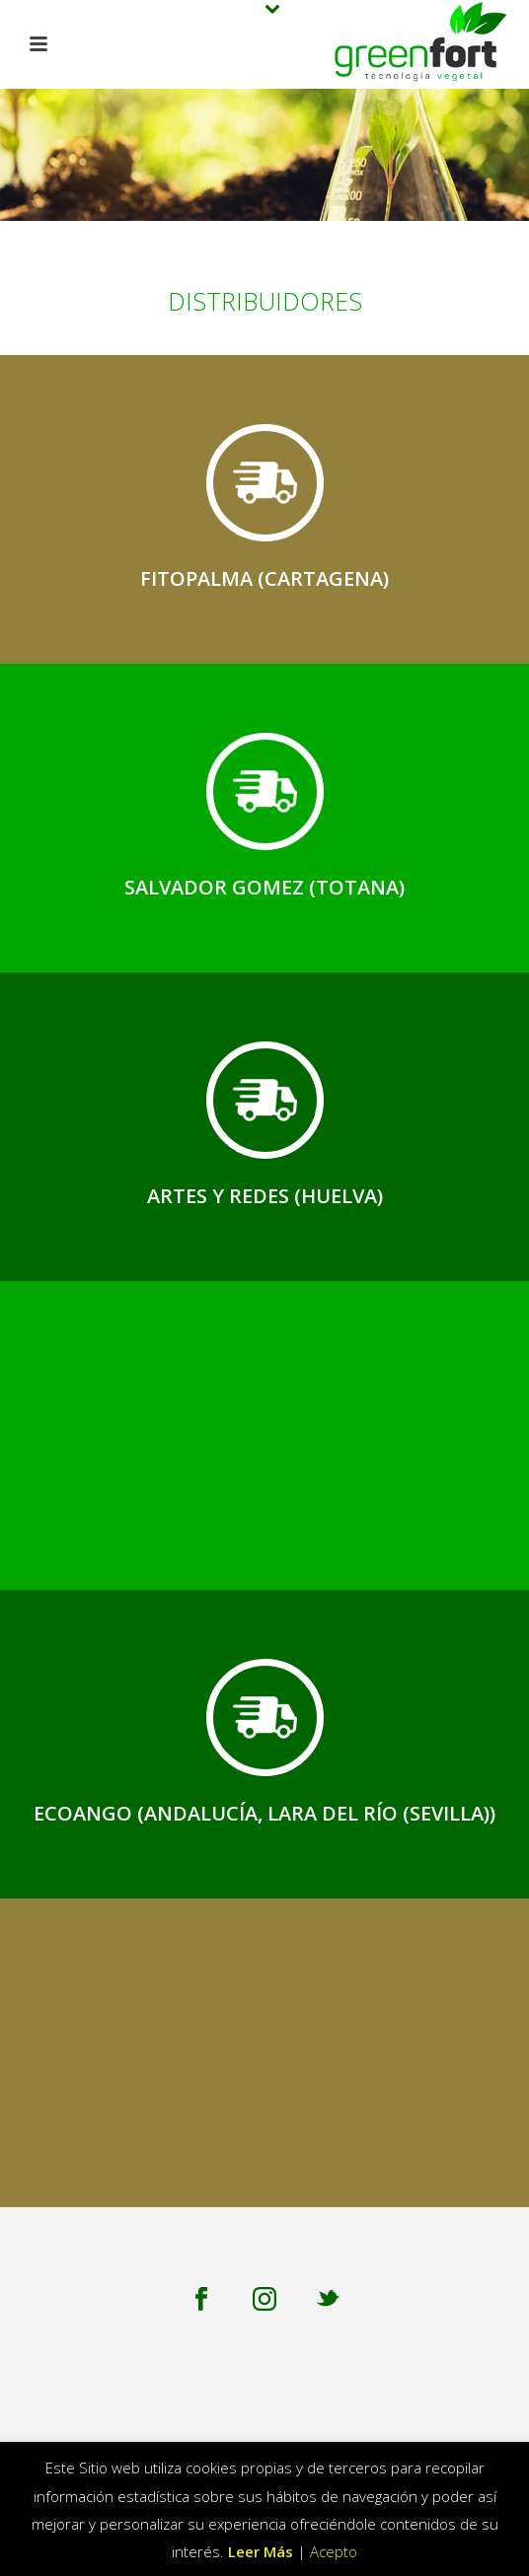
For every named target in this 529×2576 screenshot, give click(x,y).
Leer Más (260, 2551)
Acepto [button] (333, 2551)
